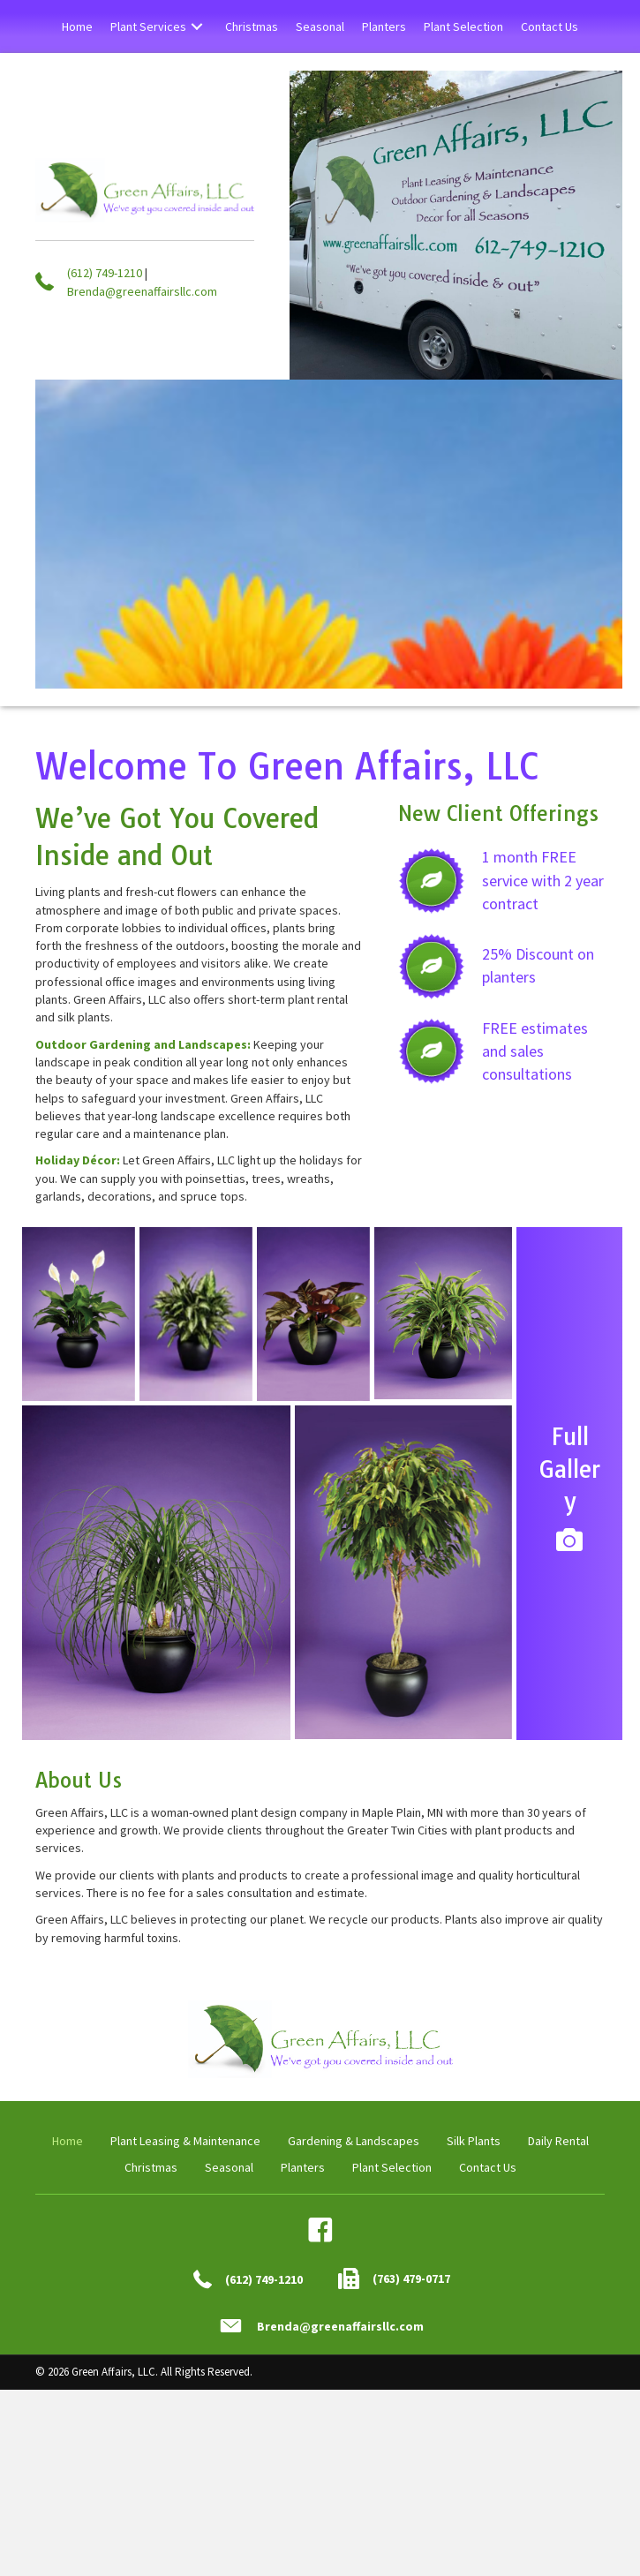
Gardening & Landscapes (353, 2141)
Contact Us (487, 2167)
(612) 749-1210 (104, 273)
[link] (77, 26)
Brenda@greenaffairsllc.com (142, 291)
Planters (303, 2167)
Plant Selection (392, 2167)
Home (67, 2141)
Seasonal (229, 2167)
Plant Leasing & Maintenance (185, 2141)
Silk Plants (474, 2141)
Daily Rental (558, 2141)
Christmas (150, 2167)
